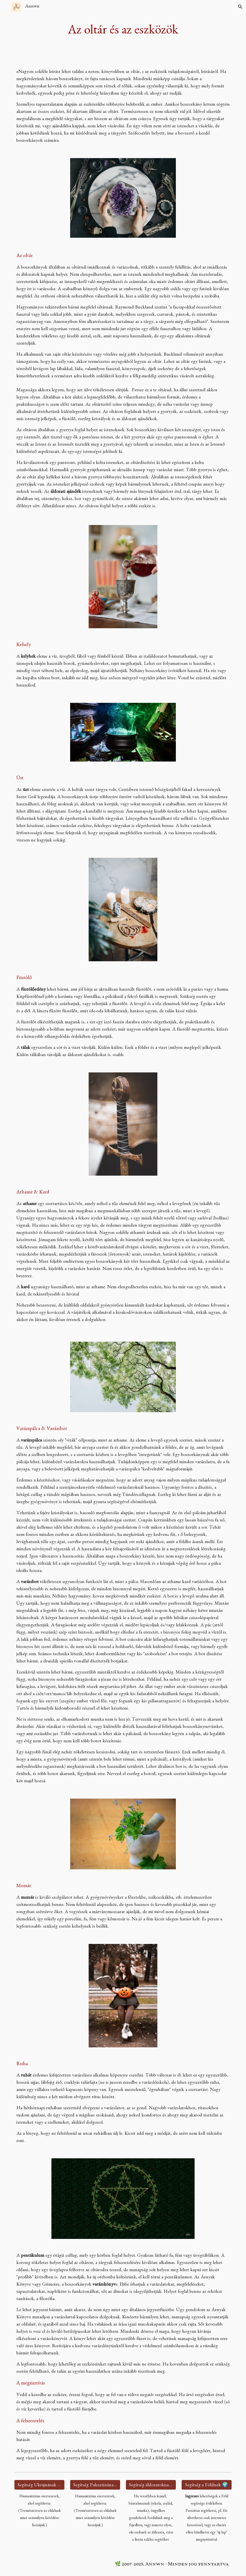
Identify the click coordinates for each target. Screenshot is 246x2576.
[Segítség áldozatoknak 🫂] (151, 2485)
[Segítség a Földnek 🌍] (207, 2485)
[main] (123, 30)
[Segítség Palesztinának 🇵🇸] (95, 2485)
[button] (6, 6)
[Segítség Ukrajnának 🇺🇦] (39, 2485)
